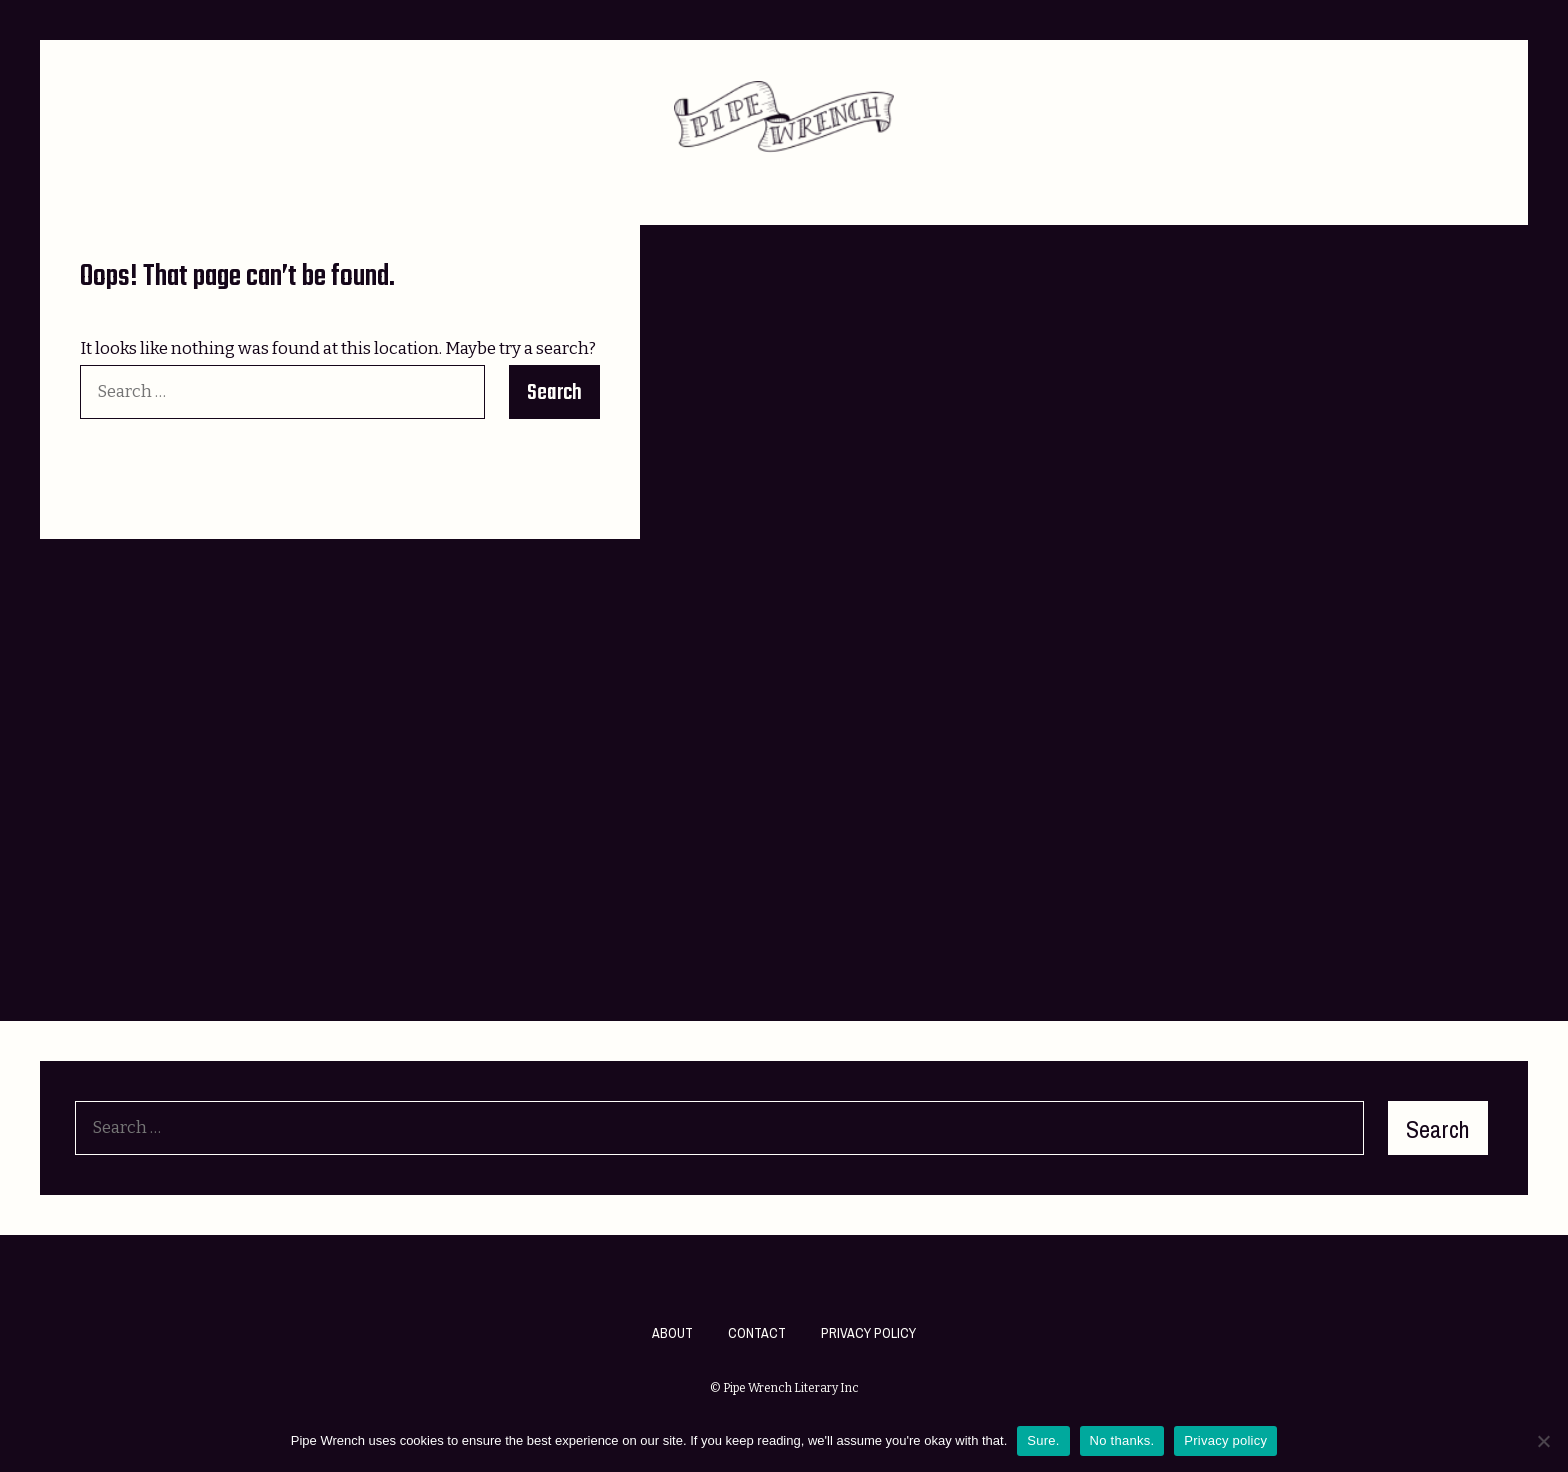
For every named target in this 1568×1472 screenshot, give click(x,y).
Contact (757, 1333)
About (672, 1333)
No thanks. (1122, 1440)
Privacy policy (1225, 1440)
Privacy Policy (868, 1333)
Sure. (1043, 1440)
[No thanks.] (1543, 1441)
